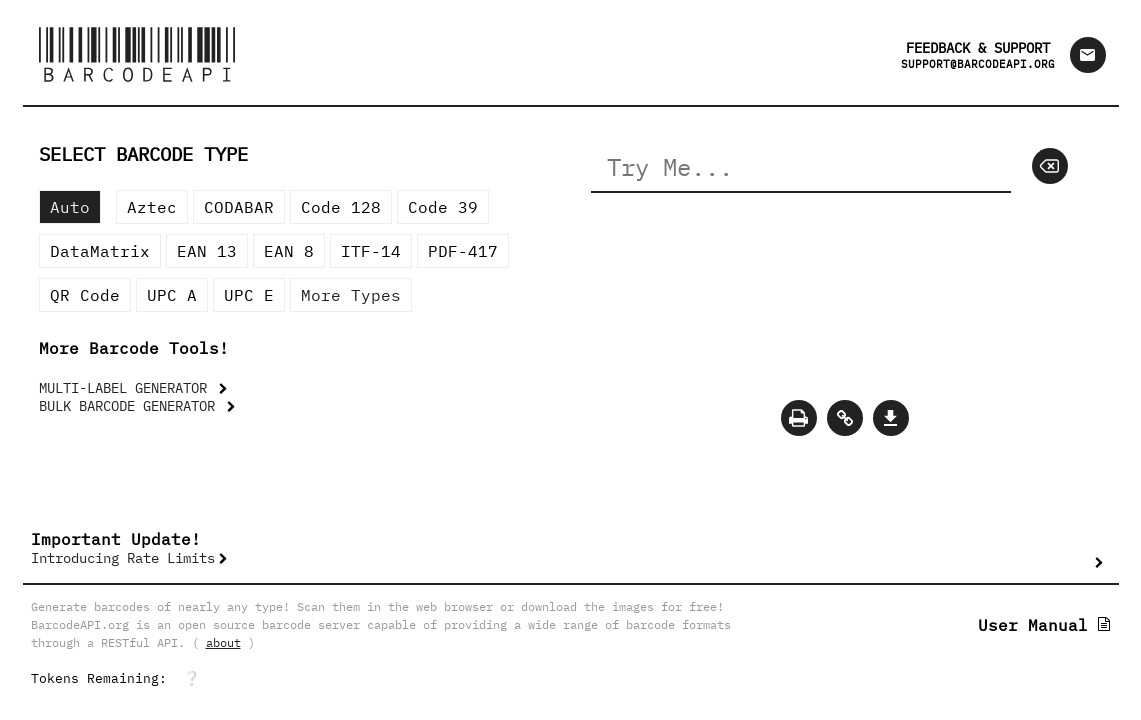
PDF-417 (463, 251)
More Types (351, 295)
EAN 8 (289, 251)
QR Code (85, 295)
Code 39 (443, 207)
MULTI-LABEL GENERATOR (127, 388)
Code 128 (341, 207)
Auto (70, 207)
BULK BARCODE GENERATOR (131, 406)
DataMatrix (100, 251)
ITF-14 (371, 251)
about (223, 642)
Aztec (152, 207)
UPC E (249, 295)
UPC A (172, 295)
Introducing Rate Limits (123, 558)
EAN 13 (207, 251)
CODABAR (239, 207)
